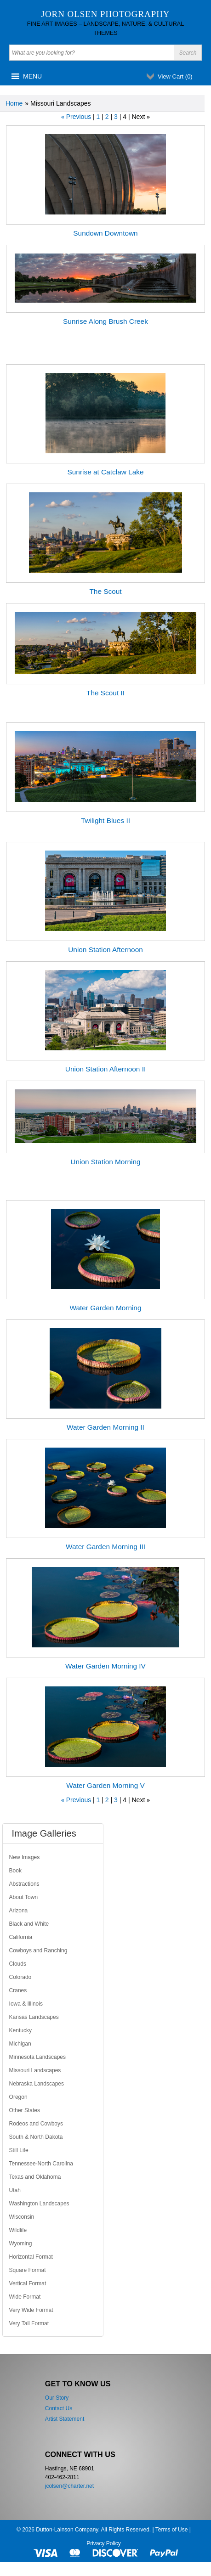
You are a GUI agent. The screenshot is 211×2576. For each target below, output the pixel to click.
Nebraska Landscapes (36, 2083)
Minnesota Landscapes (37, 2057)
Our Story (56, 2398)
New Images (24, 1857)
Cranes (18, 1990)
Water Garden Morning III (105, 1546)
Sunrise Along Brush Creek (105, 321)
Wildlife (18, 2230)
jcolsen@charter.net (69, 2486)
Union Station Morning (105, 1162)
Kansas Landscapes (34, 2017)
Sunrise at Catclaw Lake (106, 472)
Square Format (27, 2270)
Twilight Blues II (105, 820)
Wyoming (20, 2243)
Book (15, 1870)
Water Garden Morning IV (105, 1666)
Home (14, 103)
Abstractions (24, 1884)
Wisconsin (21, 2217)
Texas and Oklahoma (35, 2177)
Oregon (18, 2097)
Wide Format (25, 2297)
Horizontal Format (31, 2257)
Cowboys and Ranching (38, 1950)
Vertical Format (27, 2283)
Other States (24, 2110)
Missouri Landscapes (35, 2070)
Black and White (29, 1924)
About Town (23, 1897)
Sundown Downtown (105, 233)
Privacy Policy (103, 2543)
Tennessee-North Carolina (41, 2163)
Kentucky (20, 2030)
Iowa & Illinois (26, 2004)
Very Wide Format (31, 2310)
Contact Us (58, 2408)
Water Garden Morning (106, 1308)
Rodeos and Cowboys (36, 2123)
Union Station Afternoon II (105, 1069)
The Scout (105, 591)
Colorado (20, 1977)
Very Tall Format (29, 2323)
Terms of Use (171, 2529)
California (21, 1937)
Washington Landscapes (39, 2203)
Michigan (20, 2044)
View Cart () (175, 76)
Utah (15, 2190)
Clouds (17, 1964)
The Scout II (105, 693)
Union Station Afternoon (105, 949)
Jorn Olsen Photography (105, 14)
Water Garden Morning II (105, 1427)
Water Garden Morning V (105, 1785)
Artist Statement (64, 2419)
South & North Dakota (36, 2137)
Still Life (19, 2150)
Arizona (18, 1910)
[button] (32, 76)
